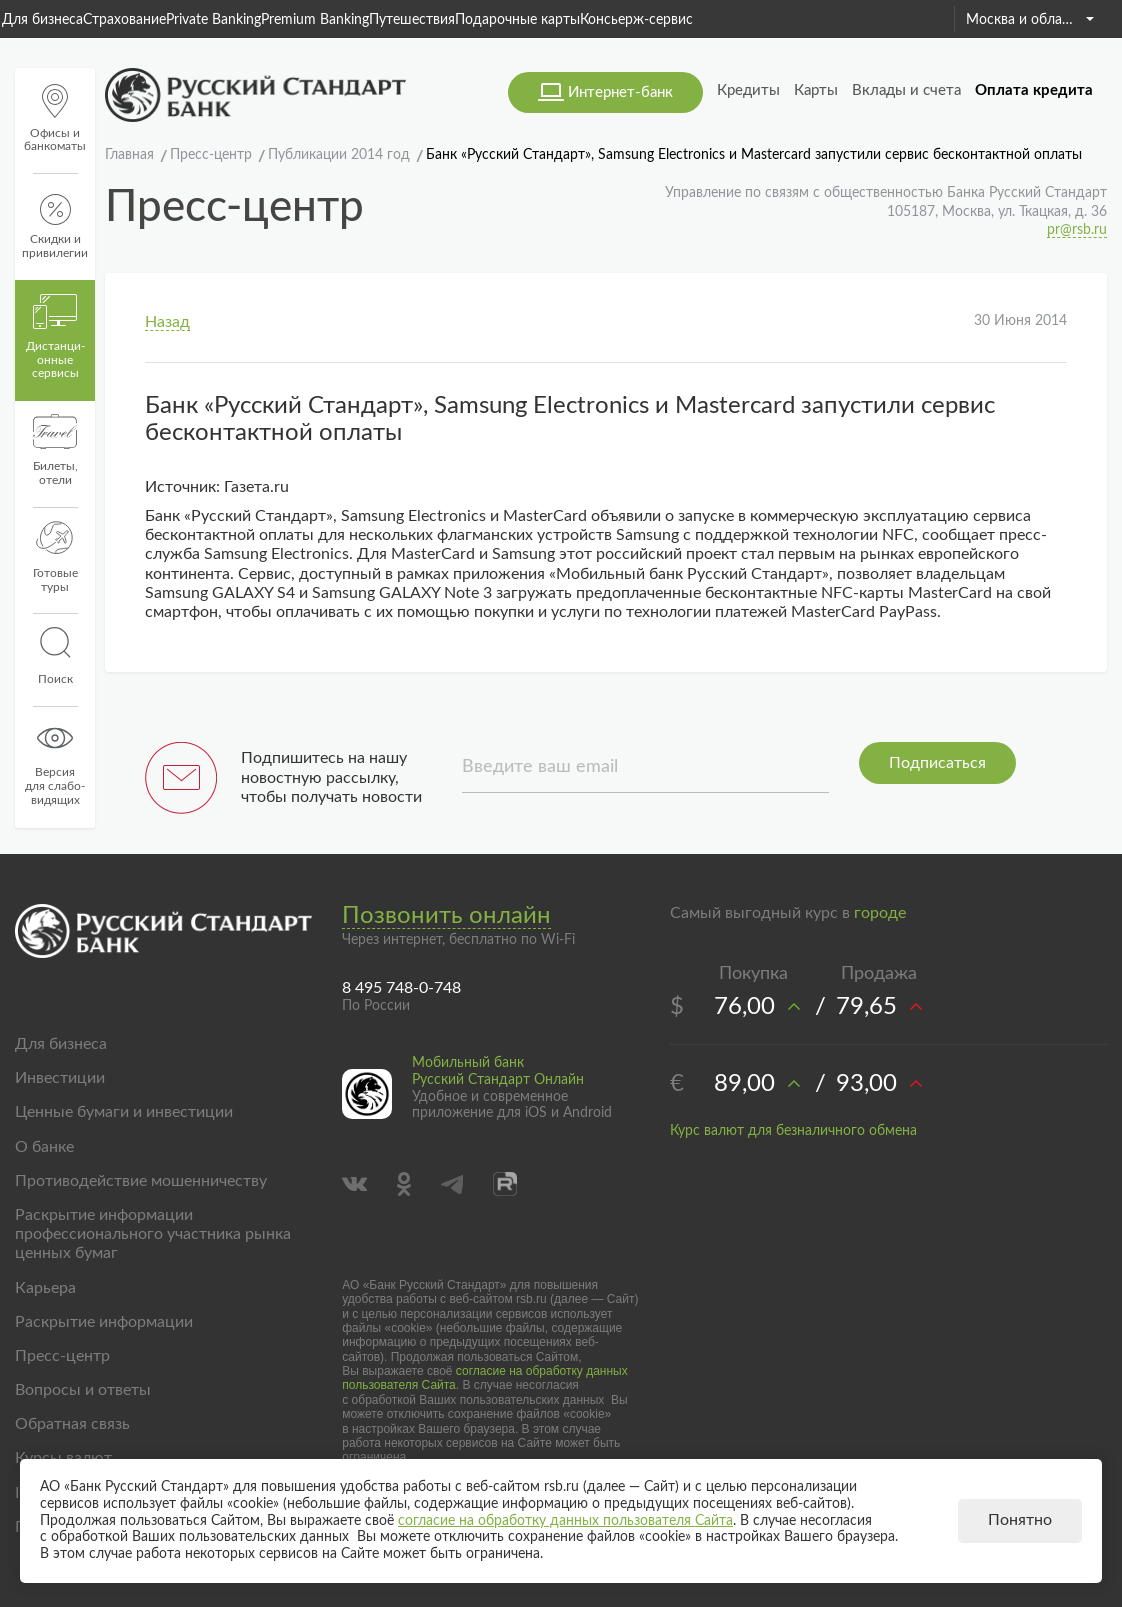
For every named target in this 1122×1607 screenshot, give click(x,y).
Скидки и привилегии (55, 226)
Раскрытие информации (104, 1322)
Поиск (55, 656)
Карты (816, 90)
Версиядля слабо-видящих (55, 763)
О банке (44, 1147)
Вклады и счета (906, 90)
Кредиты (748, 90)
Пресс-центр (62, 1356)
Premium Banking (315, 20)
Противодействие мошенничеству (141, 1181)
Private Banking (213, 20)
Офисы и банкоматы (55, 118)
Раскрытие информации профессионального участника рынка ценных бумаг (153, 1234)
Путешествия (412, 20)
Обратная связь (72, 1424)
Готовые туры (55, 557)
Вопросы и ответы (83, 1390)
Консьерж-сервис (636, 20)
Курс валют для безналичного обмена (793, 1131)
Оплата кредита (1034, 90)
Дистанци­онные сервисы (55, 337)
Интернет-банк (620, 92)
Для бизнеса (42, 20)
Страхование (124, 20)
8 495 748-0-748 (401, 988)
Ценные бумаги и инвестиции (124, 1112)
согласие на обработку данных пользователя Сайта (565, 1521)
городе (880, 913)
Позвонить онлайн (446, 916)
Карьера (45, 1288)
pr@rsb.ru (1077, 230)
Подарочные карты (517, 20)
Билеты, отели (55, 450)
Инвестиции (60, 1078)
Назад (167, 322)
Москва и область (1030, 20)
